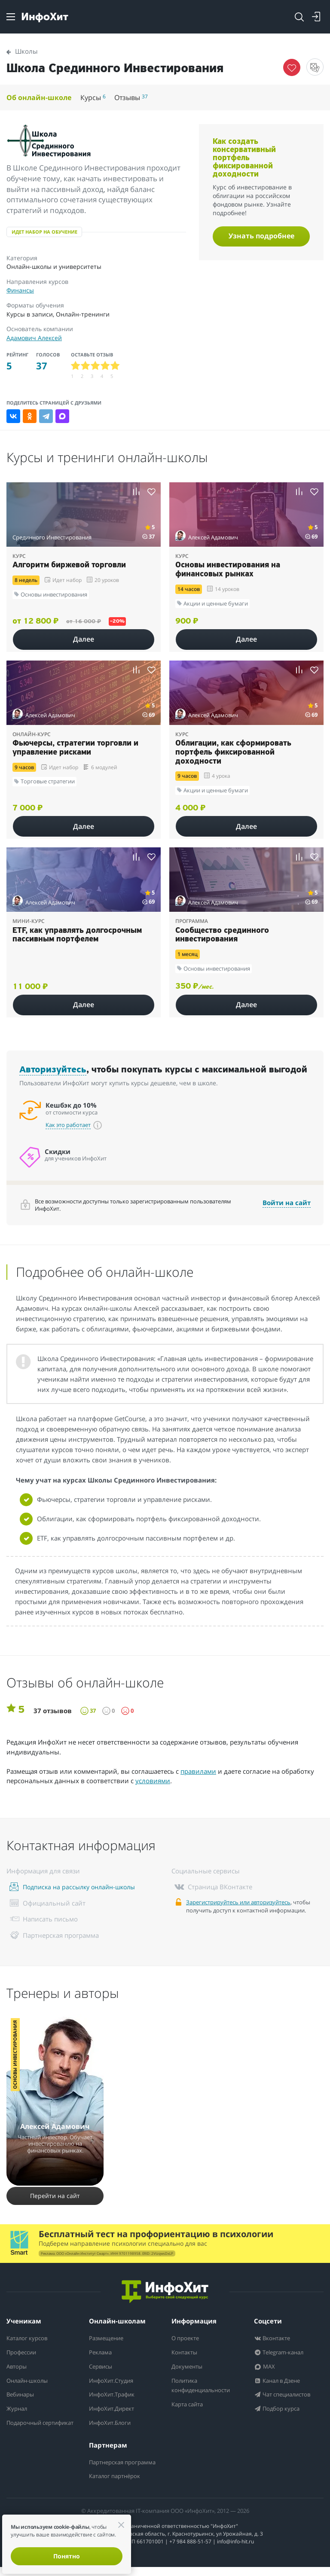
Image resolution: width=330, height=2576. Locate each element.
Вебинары (22, 2394)
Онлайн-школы (31, 2380)
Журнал (18, 2408)
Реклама (102, 2352)
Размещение (108, 2339)
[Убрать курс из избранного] (291, 67)
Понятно (66, 2556)
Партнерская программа (109, 2466)
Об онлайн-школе (40, 97)
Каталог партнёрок (118, 2485)
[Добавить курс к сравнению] (136, 491)
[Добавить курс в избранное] (151, 491)
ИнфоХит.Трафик (116, 2394)
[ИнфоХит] (44, 17)
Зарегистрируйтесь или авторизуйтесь (238, 1902)
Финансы (20, 290)
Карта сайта (189, 2404)
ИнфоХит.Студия (115, 2380)
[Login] (316, 16)
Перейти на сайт (55, 2196)
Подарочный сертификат (27, 2427)
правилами (198, 1771)
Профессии (24, 2352)
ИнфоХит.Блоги (113, 2422)
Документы (189, 2367)
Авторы (18, 2367)
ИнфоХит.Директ (115, 2408)
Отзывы (136, 97)
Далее (83, 639)
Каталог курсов (30, 2339)
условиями (152, 1780)
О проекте (187, 2339)
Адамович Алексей (34, 338)
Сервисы (102, 2367)
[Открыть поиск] (299, 16)
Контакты (186, 2352)
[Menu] (10, 17)
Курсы (97, 97)
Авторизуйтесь (52, 1070)
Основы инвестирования (15, 2054)
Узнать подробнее (261, 236)
